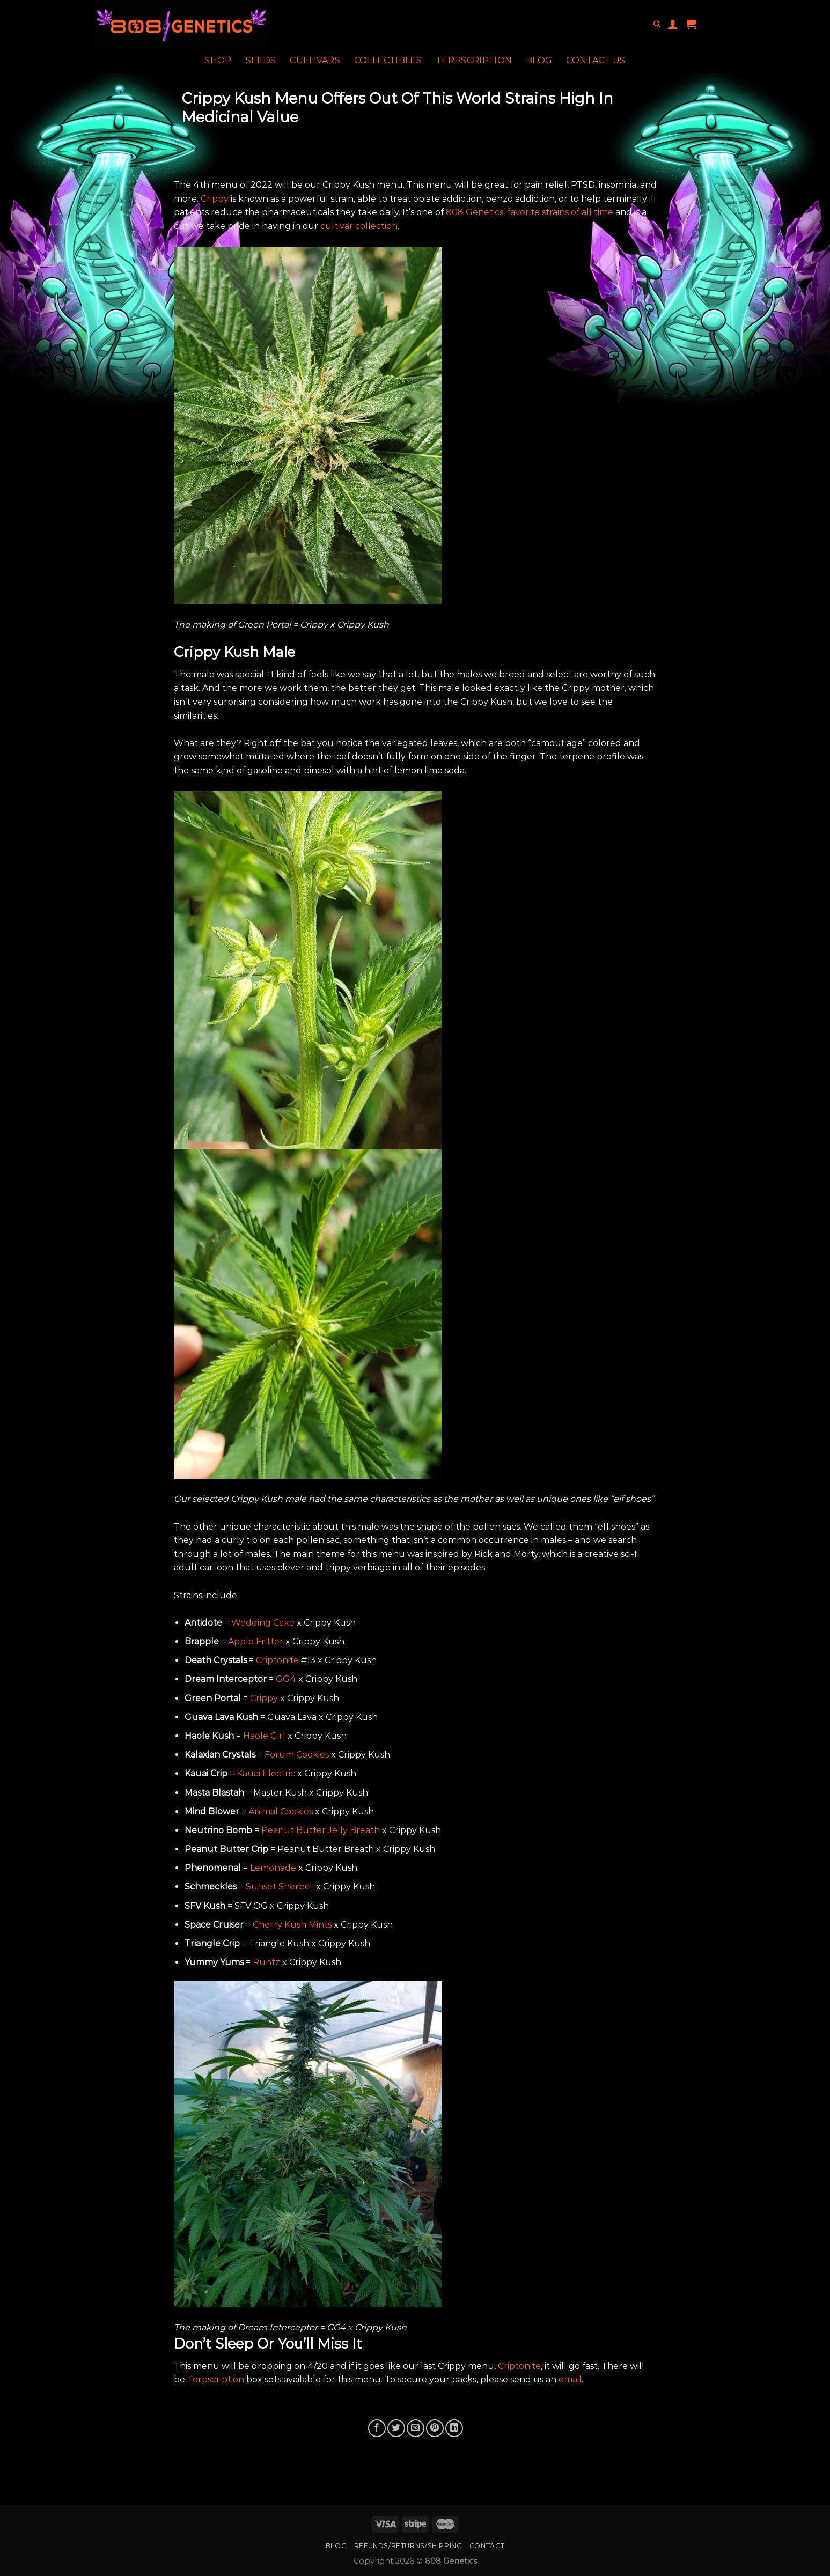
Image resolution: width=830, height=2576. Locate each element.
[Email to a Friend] (415, 2428)
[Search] (656, 24)
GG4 (286, 1679)
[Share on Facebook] (377, 2428)
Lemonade (273, 1868)
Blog (539, 60)
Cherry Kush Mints (292, 1925)
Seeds (261, 60)
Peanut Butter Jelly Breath (320, 1830)
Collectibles (388, 60)
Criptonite (277, 1660)
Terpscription (474, 60)
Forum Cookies (297, 1755)
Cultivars (315, 60)
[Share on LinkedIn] (454, 2428)
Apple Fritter (255, 1641)
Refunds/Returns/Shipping (408, 2546)
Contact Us (595, 60)
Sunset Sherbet (280, 1886)
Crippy (215, 199)
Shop (217, 60)
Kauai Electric (266, 1773)
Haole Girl (264, 1736)
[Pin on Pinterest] (435, 2428)
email (570, 2379)
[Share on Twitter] (396, 2428)
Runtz (266, 1962)
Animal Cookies (280, 1811)
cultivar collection (359, 226)
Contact (486, 2546)
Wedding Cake (263, 1623)
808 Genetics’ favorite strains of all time (529, 212)
